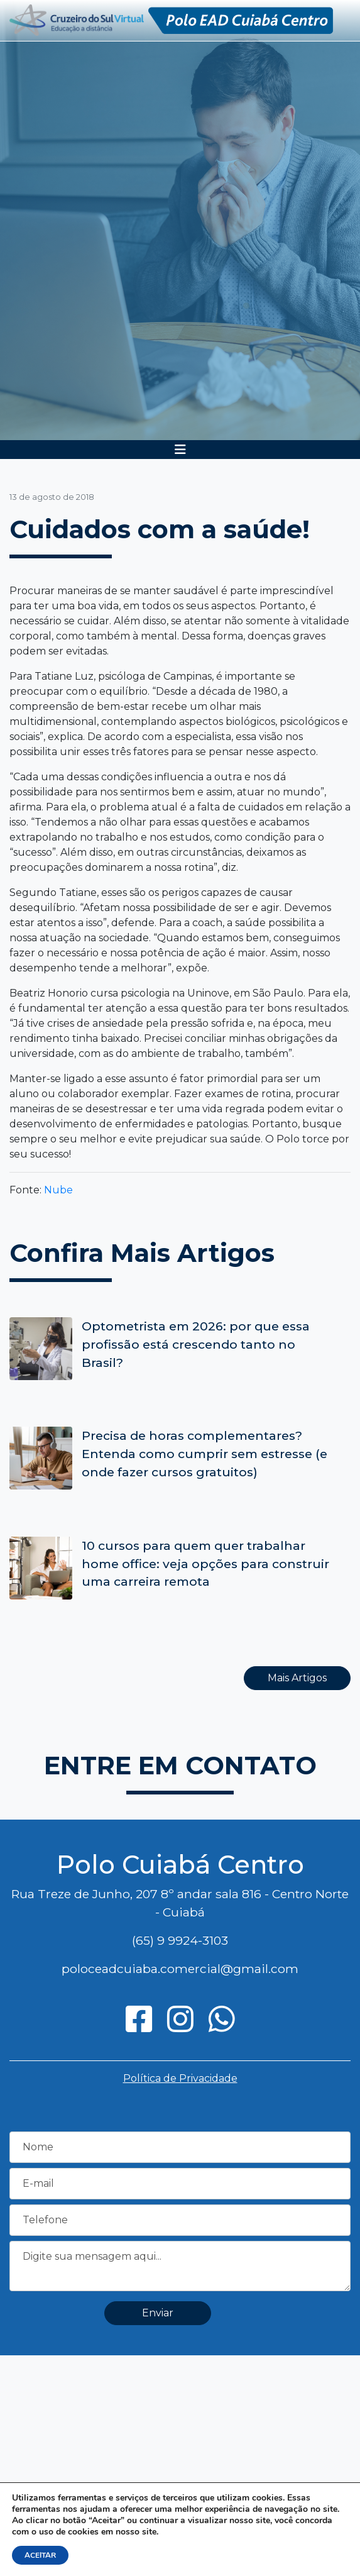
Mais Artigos (297, 1678)
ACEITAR (40, 2555)
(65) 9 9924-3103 (180, 1940)
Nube (58, 1190)
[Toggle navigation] (180, 449)
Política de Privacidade (180, 2078)
